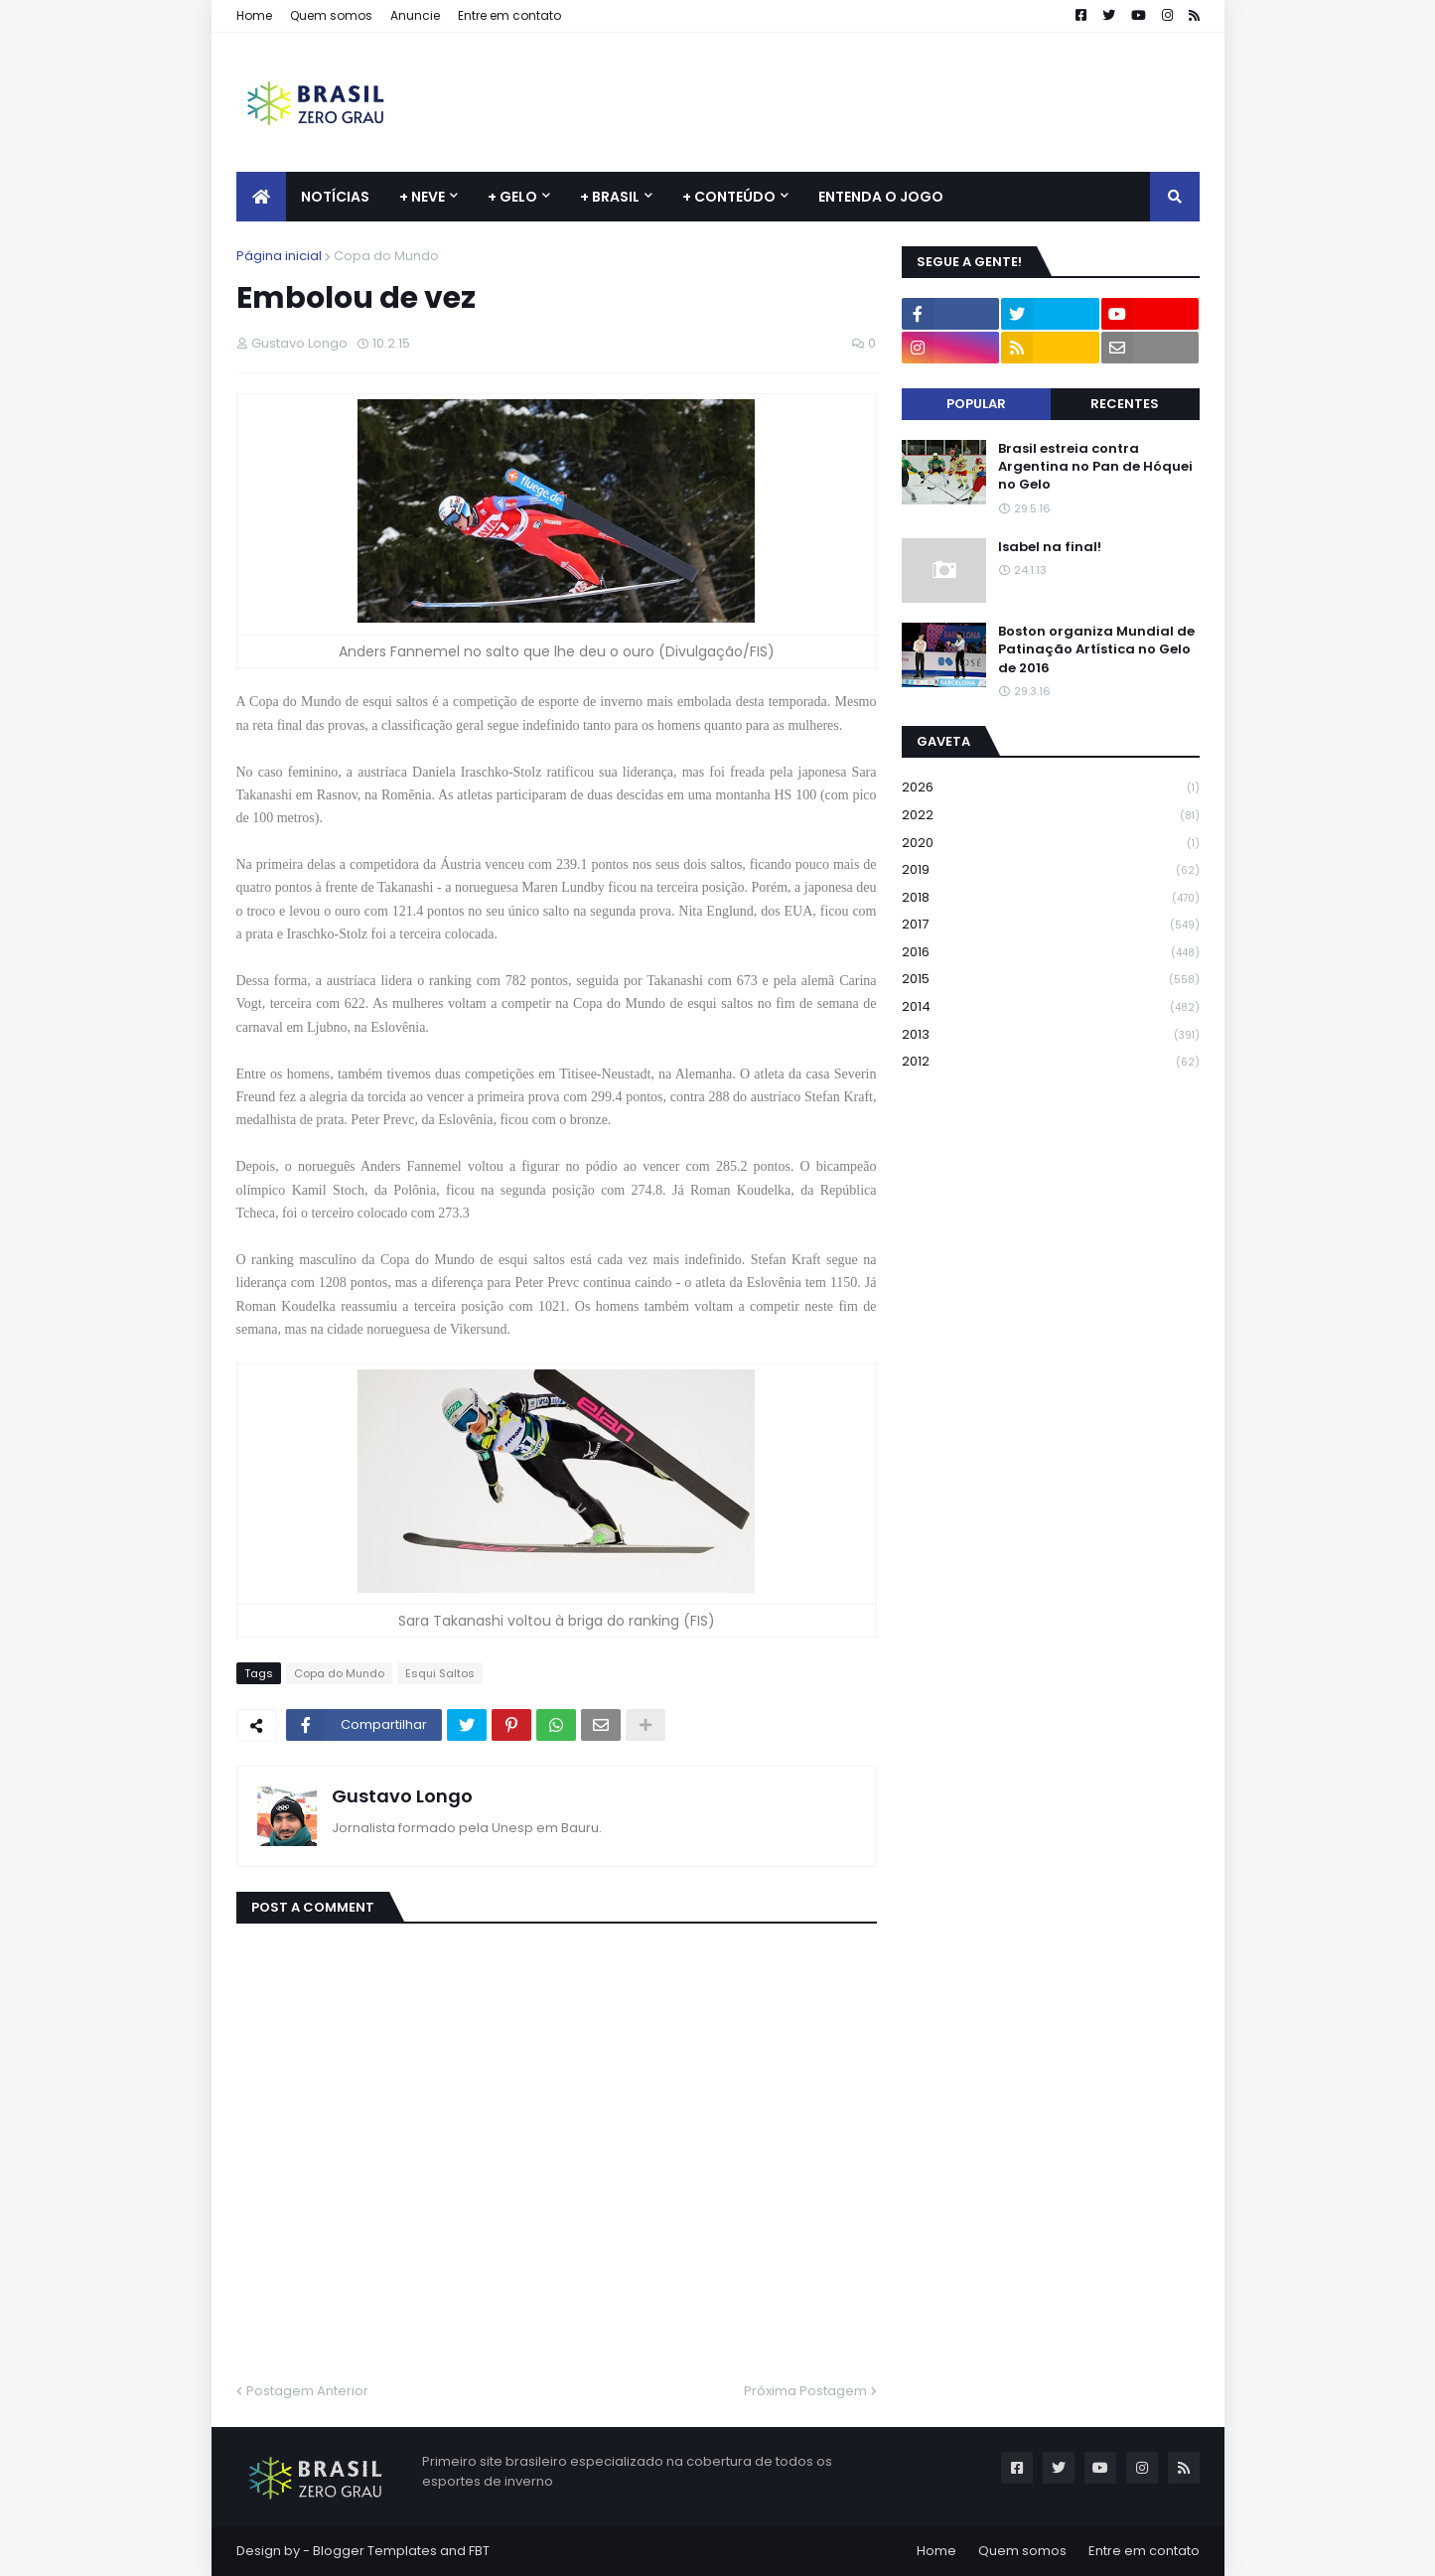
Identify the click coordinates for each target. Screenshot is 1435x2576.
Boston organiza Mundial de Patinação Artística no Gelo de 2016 (1096, 649)
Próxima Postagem (805, 2390)
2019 (1051, 870)
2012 (1051, 1062)
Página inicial (279, 255)
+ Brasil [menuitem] (610, 197)
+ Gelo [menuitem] (512, 197)
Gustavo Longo (402, 1796)
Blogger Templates (375, 2550)
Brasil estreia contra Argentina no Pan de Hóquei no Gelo (1095, 467)
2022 (1051, 815)
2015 (1051, 979)
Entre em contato (509, 15)
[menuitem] (261, 196)
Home (254, 15)
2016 (1051, 952)
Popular (976, 403)
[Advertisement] (838, 102)
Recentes (1124, 403)
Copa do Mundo (386, 255)
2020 (1051, 843)
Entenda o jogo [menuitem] (880, 197)
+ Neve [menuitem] (422, 197)
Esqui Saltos (440, 1673)
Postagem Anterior (307, 2390)
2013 (1051, 1035)
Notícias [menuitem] (335, 197)
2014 (1051, 1007)
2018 (1051, 898)
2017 (1051, 925)
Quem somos (331, 15)
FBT (479, 2550)
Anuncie (415, 15)
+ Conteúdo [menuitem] (729, 197)
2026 (1051, 788)
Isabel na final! (1049, 547)
